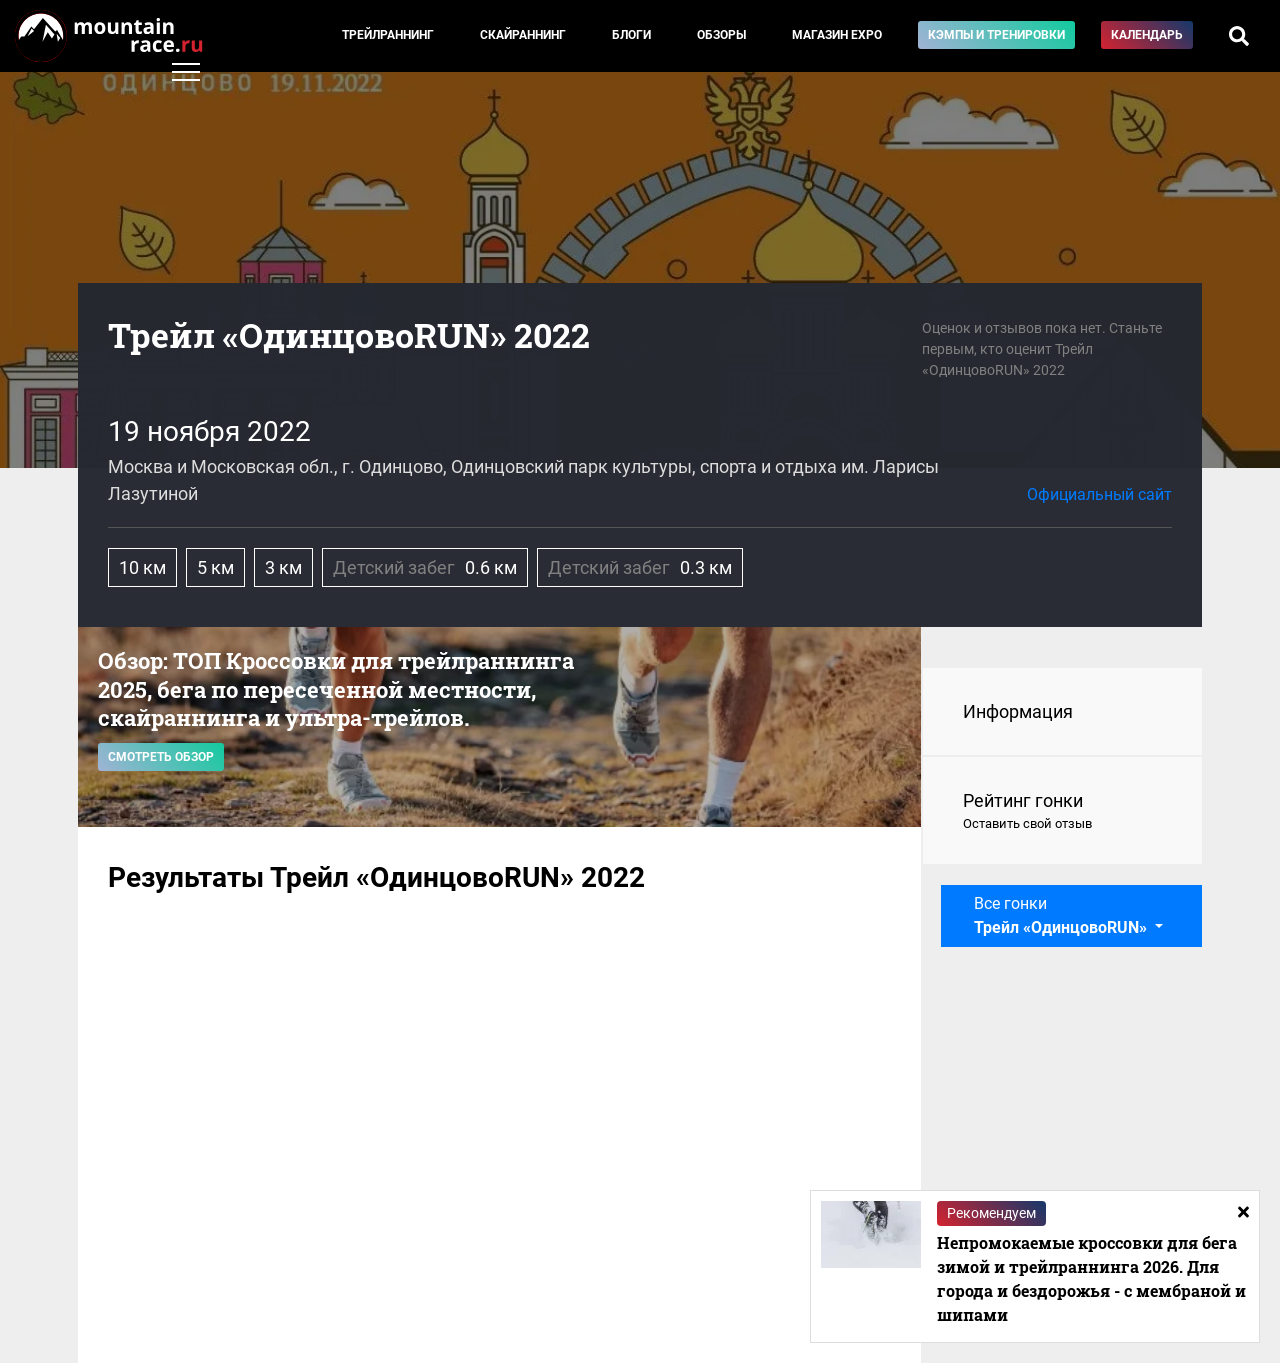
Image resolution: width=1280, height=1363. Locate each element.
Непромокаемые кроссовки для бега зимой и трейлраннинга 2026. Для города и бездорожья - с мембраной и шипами (1091, 1278)
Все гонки (1062, 915)
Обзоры (721, 35)
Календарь (1147, 35)
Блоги (631, 35)
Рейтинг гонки (1062, 812)
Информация (1018, 711)
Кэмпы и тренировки (996, 35)
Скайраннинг (523, 35)
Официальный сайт (1099, 494)
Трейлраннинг (388, 35)
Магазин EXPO (837, 35)
